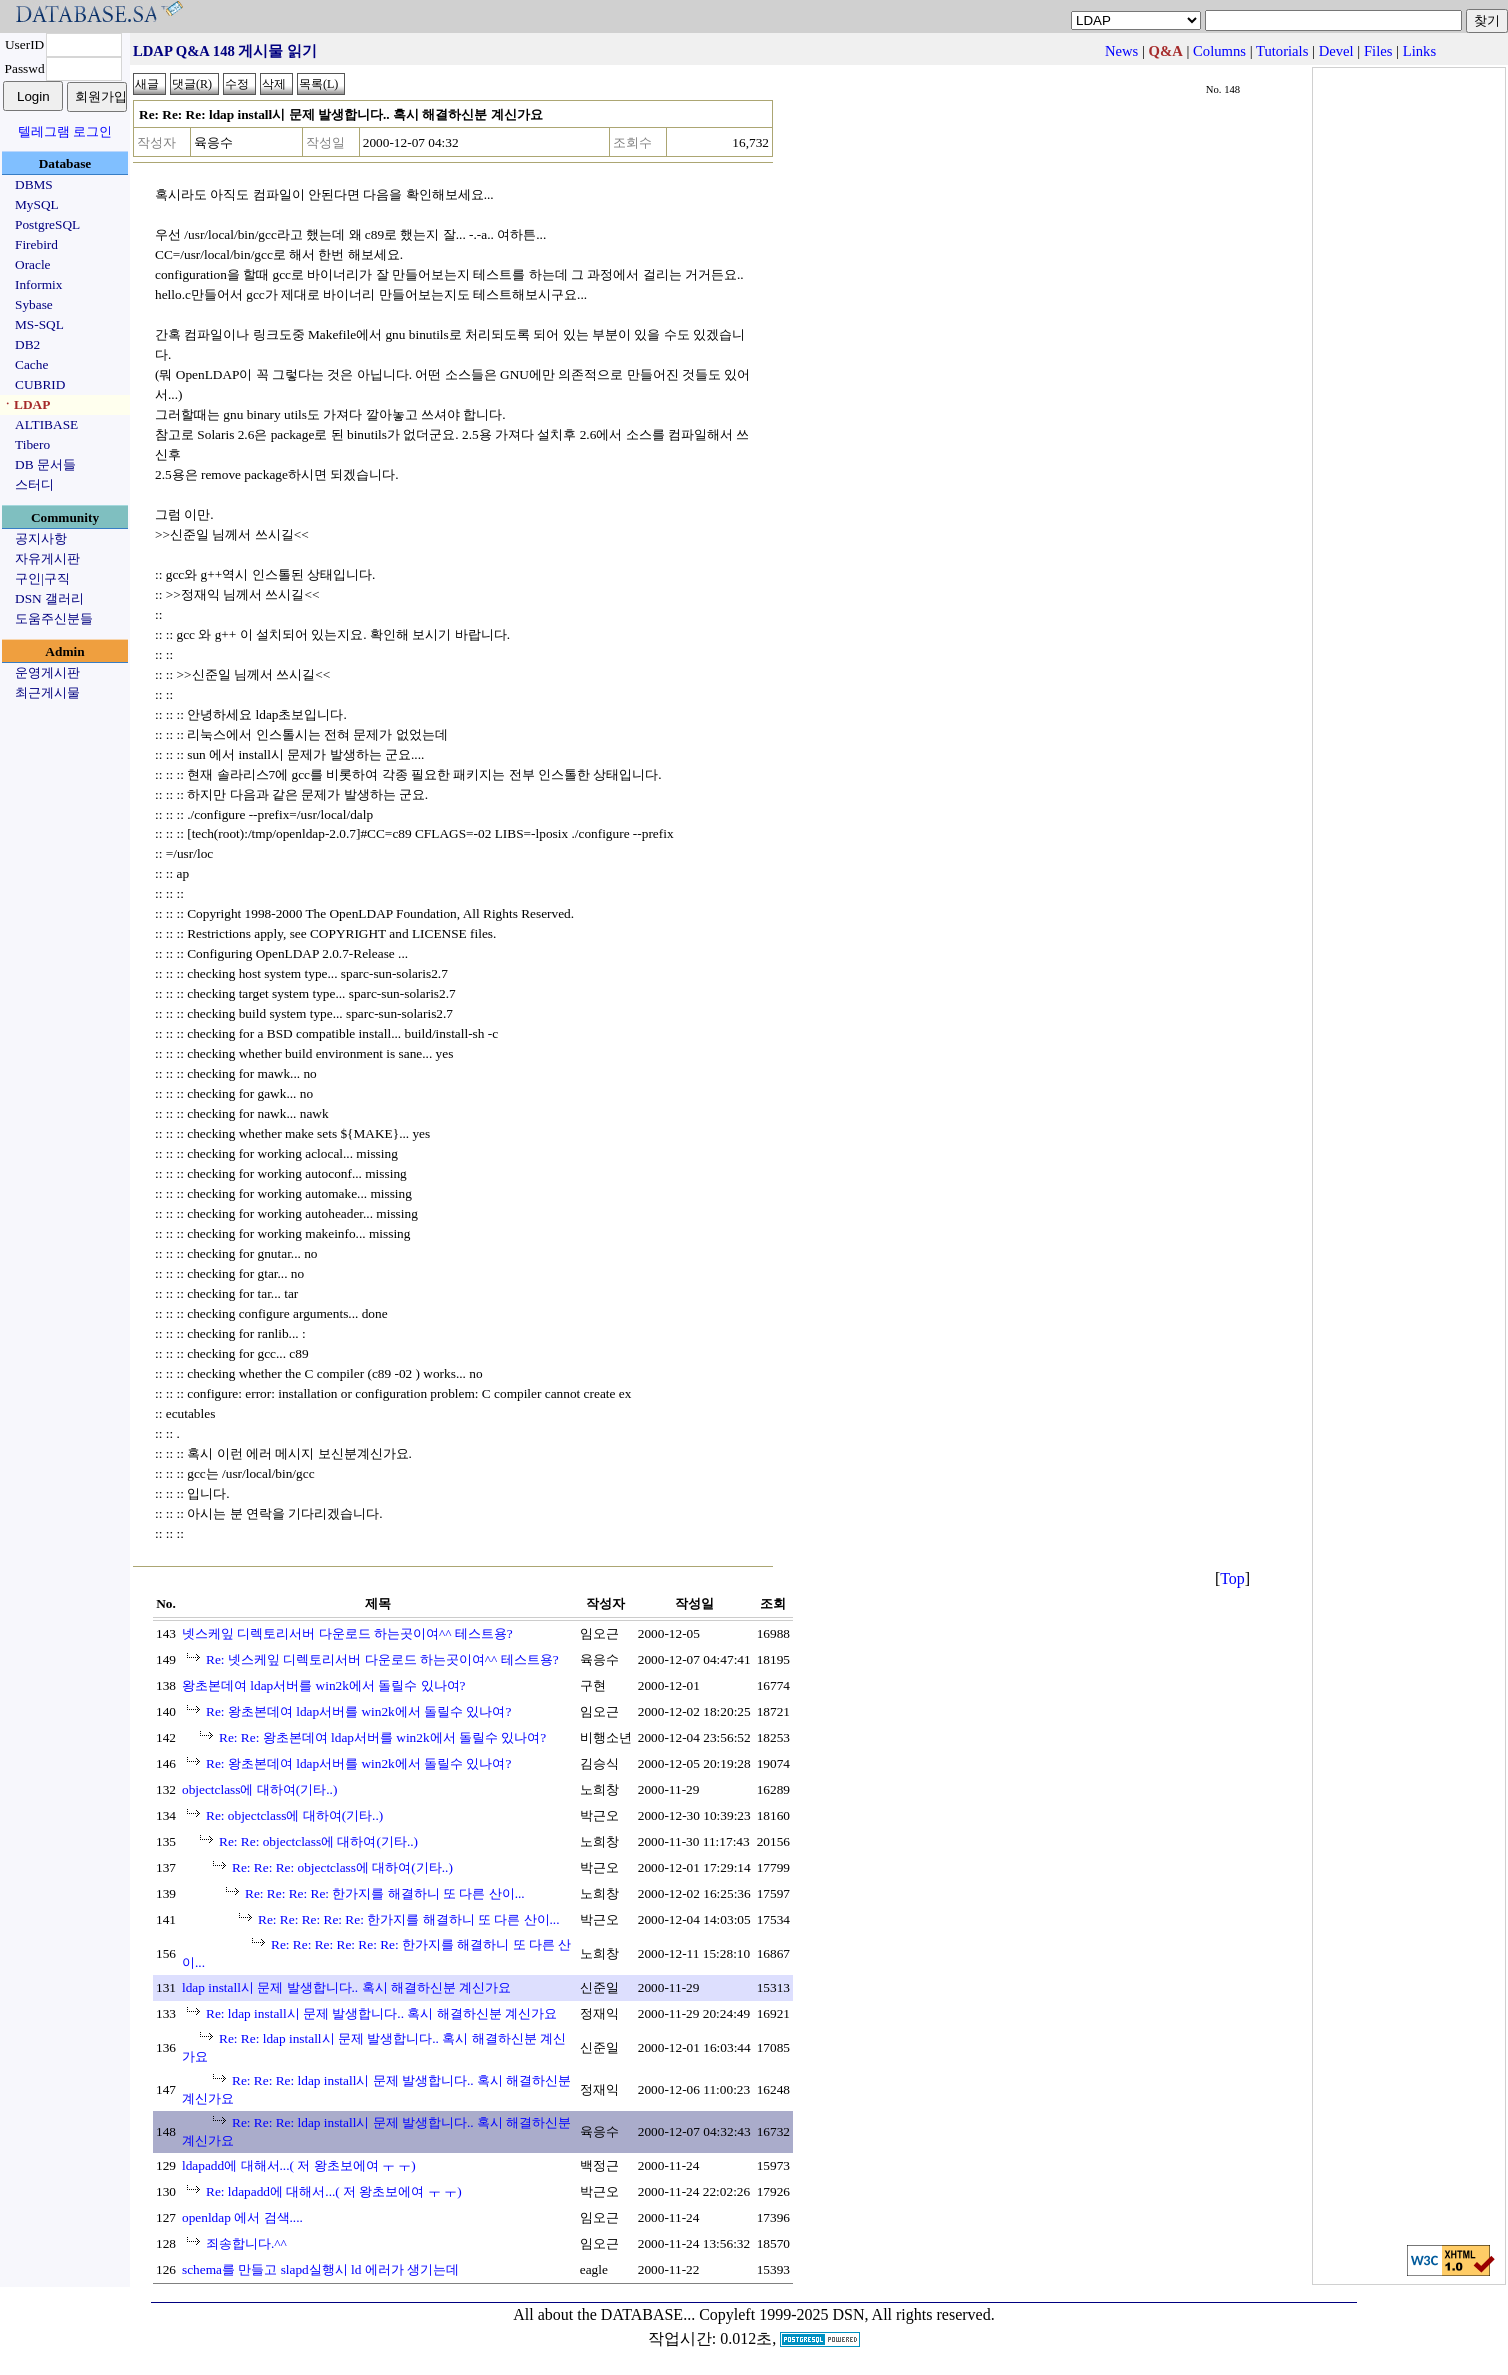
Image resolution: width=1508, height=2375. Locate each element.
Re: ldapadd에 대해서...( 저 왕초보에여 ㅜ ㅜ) (334, 2191)
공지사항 (41, 538)
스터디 (34, 484)
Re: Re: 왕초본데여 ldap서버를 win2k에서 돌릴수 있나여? (382, 1737)
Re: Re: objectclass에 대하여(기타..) (318, 1841)
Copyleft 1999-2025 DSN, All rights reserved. (847, 2314)
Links (1419, 51)
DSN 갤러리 (49, 598)
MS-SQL (39, 324)
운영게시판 (47, 672)
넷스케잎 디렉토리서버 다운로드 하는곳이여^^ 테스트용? (347, 1633)
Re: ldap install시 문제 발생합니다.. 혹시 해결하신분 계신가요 (381, 2013)
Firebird (36, 244)
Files (1378, 51)
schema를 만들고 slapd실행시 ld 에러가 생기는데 (320, 2269)
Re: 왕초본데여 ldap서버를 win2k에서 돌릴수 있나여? (358, 1711)
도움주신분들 (54, 618)
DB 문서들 (45, 464)
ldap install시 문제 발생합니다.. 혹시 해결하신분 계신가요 (346, 1987)
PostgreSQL (47, 224)
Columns (1219, 51)
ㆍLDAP (25, 404)
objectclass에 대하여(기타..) (259, 1789)
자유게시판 (47, 558)
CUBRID (40, 384)
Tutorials (1282, 51)
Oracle (33, 264)
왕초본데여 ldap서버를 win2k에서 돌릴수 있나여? (324, 1685)
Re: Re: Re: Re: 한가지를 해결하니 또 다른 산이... (385, 1893)
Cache (31, 364)
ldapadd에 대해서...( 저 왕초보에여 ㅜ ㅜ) (299, 2165)
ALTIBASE (46, 424)
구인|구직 (42, 578)
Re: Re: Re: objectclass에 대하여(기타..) (342, 1867)
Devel (1336, 51)
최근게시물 (47, 692)
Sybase (34, 304)
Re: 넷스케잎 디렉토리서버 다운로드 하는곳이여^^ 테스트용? (382, 1659)
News (1121, 51)
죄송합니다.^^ (246, 2243)
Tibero (32, 444)
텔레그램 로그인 (65, 131)
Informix (38, 284)
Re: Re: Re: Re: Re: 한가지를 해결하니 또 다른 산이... (409, 1919)
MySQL (37, 204)
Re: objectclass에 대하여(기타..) (294, 1815)
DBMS (34, 184)
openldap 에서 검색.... (242, 2217)
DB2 (27, 344)
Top (1232, 1578)
